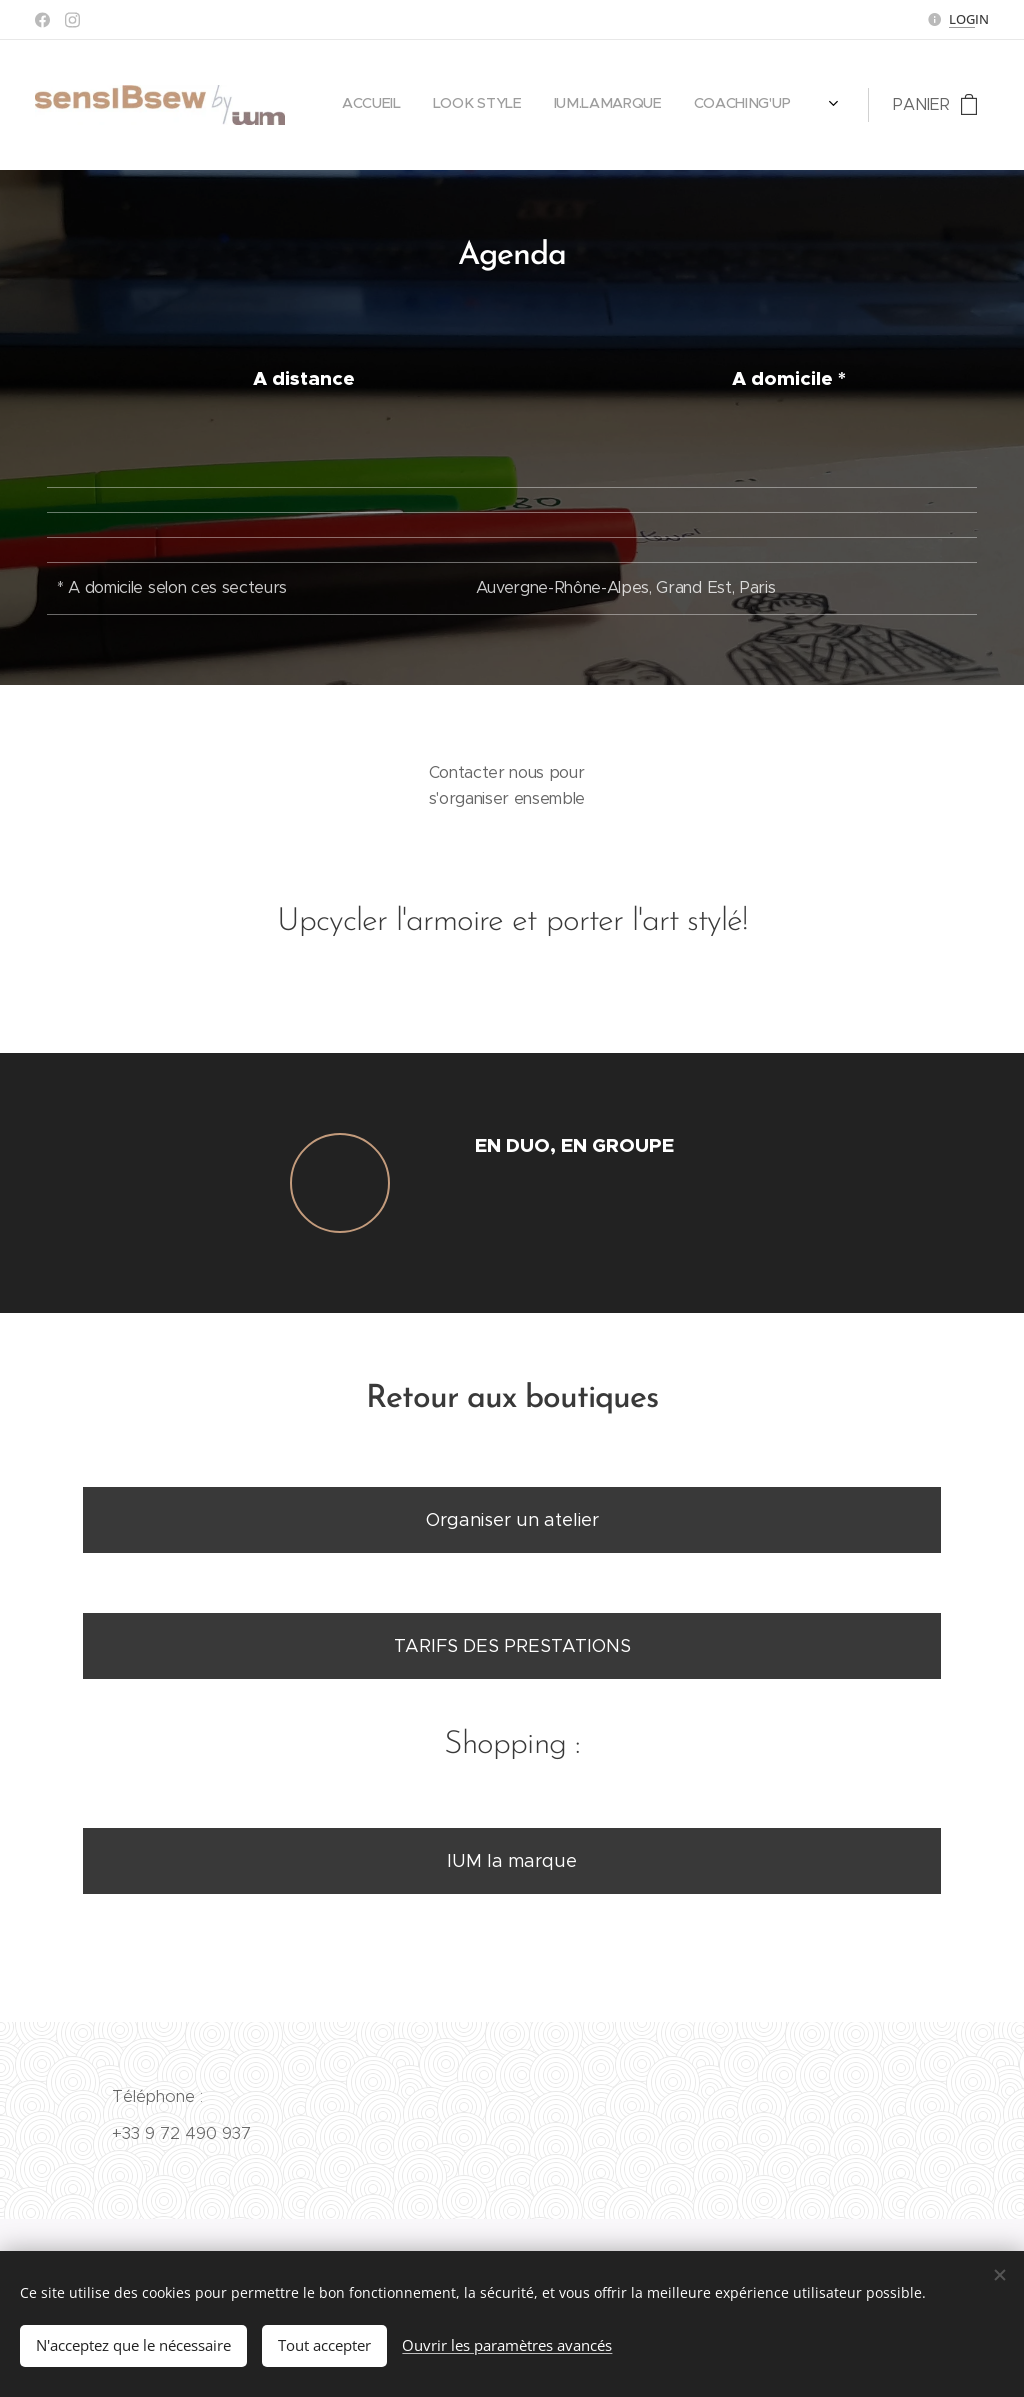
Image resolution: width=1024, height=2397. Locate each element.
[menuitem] (699, 105)
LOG (962, 19)
